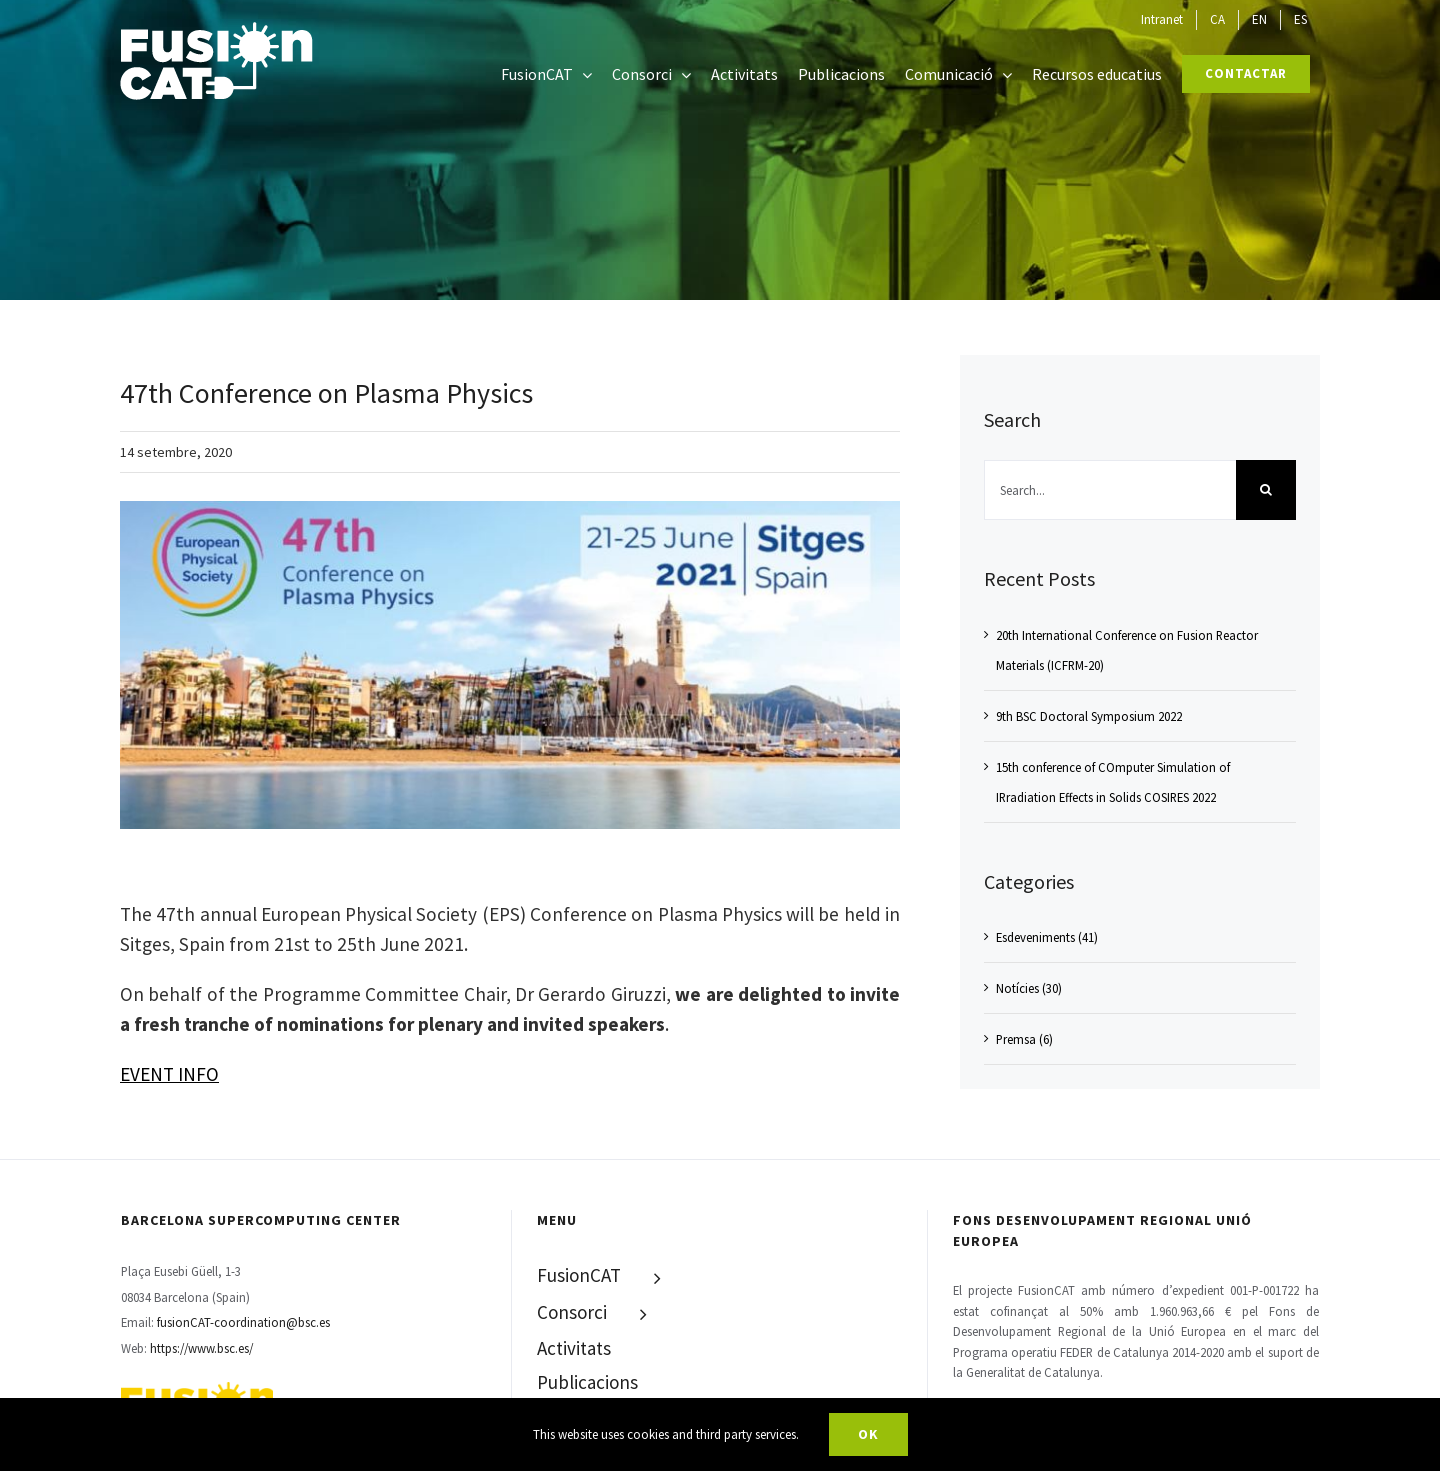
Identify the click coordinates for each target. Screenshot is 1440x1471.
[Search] (1266, 490)
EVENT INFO (169, 1074)
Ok (868, 1434)
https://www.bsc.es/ (201, 1348)
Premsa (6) (1024, 1039)
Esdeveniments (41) (1047, 937)
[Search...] (1110, 490)
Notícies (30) (1029, 988)
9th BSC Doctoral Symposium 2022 (1089, 716)
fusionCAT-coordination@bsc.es (243, 1322)
